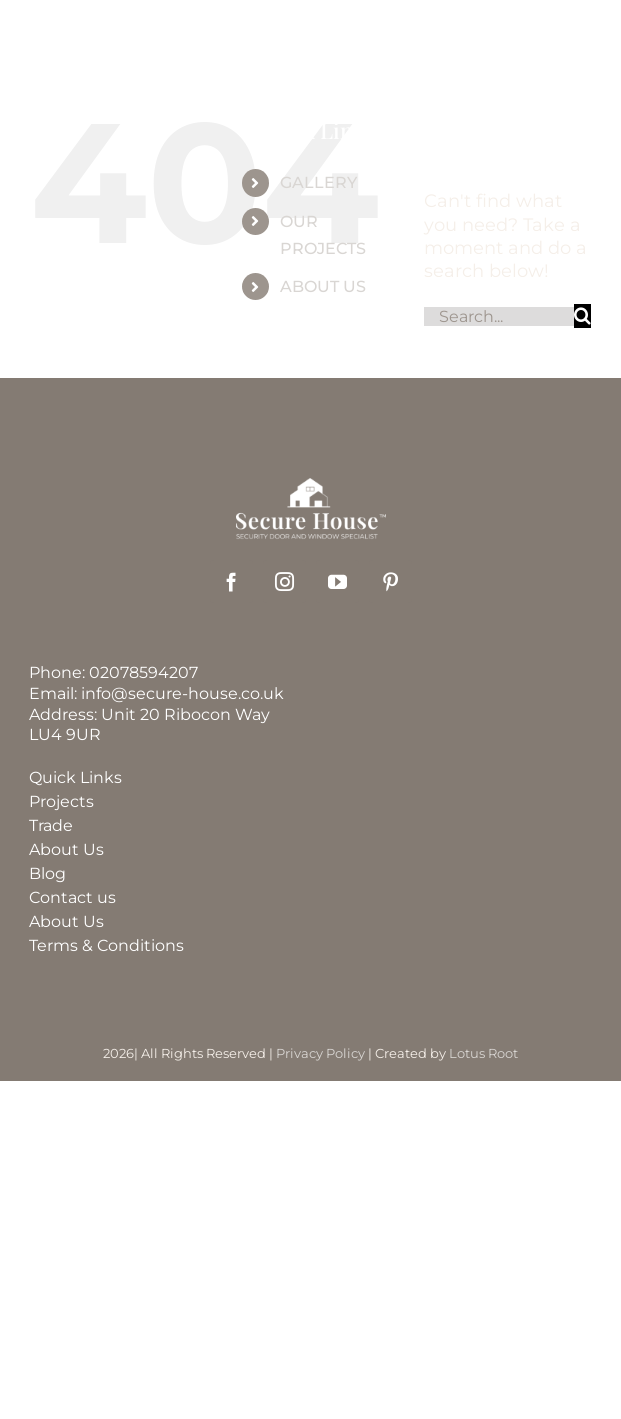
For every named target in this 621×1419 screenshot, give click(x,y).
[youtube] (337, 581)
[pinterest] (390, 581)
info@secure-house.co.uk (182, 693)
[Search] (582, 315)
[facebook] (231, 581)
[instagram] (284, 581)
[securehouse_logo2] (311, 487)
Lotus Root (483, 1053)
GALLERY (318, 182)
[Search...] (499, 316)
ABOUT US (323, 286)
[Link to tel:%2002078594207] (504, 48)
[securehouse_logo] (320, 29)
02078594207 (143, 672)
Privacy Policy (320, 1053)
